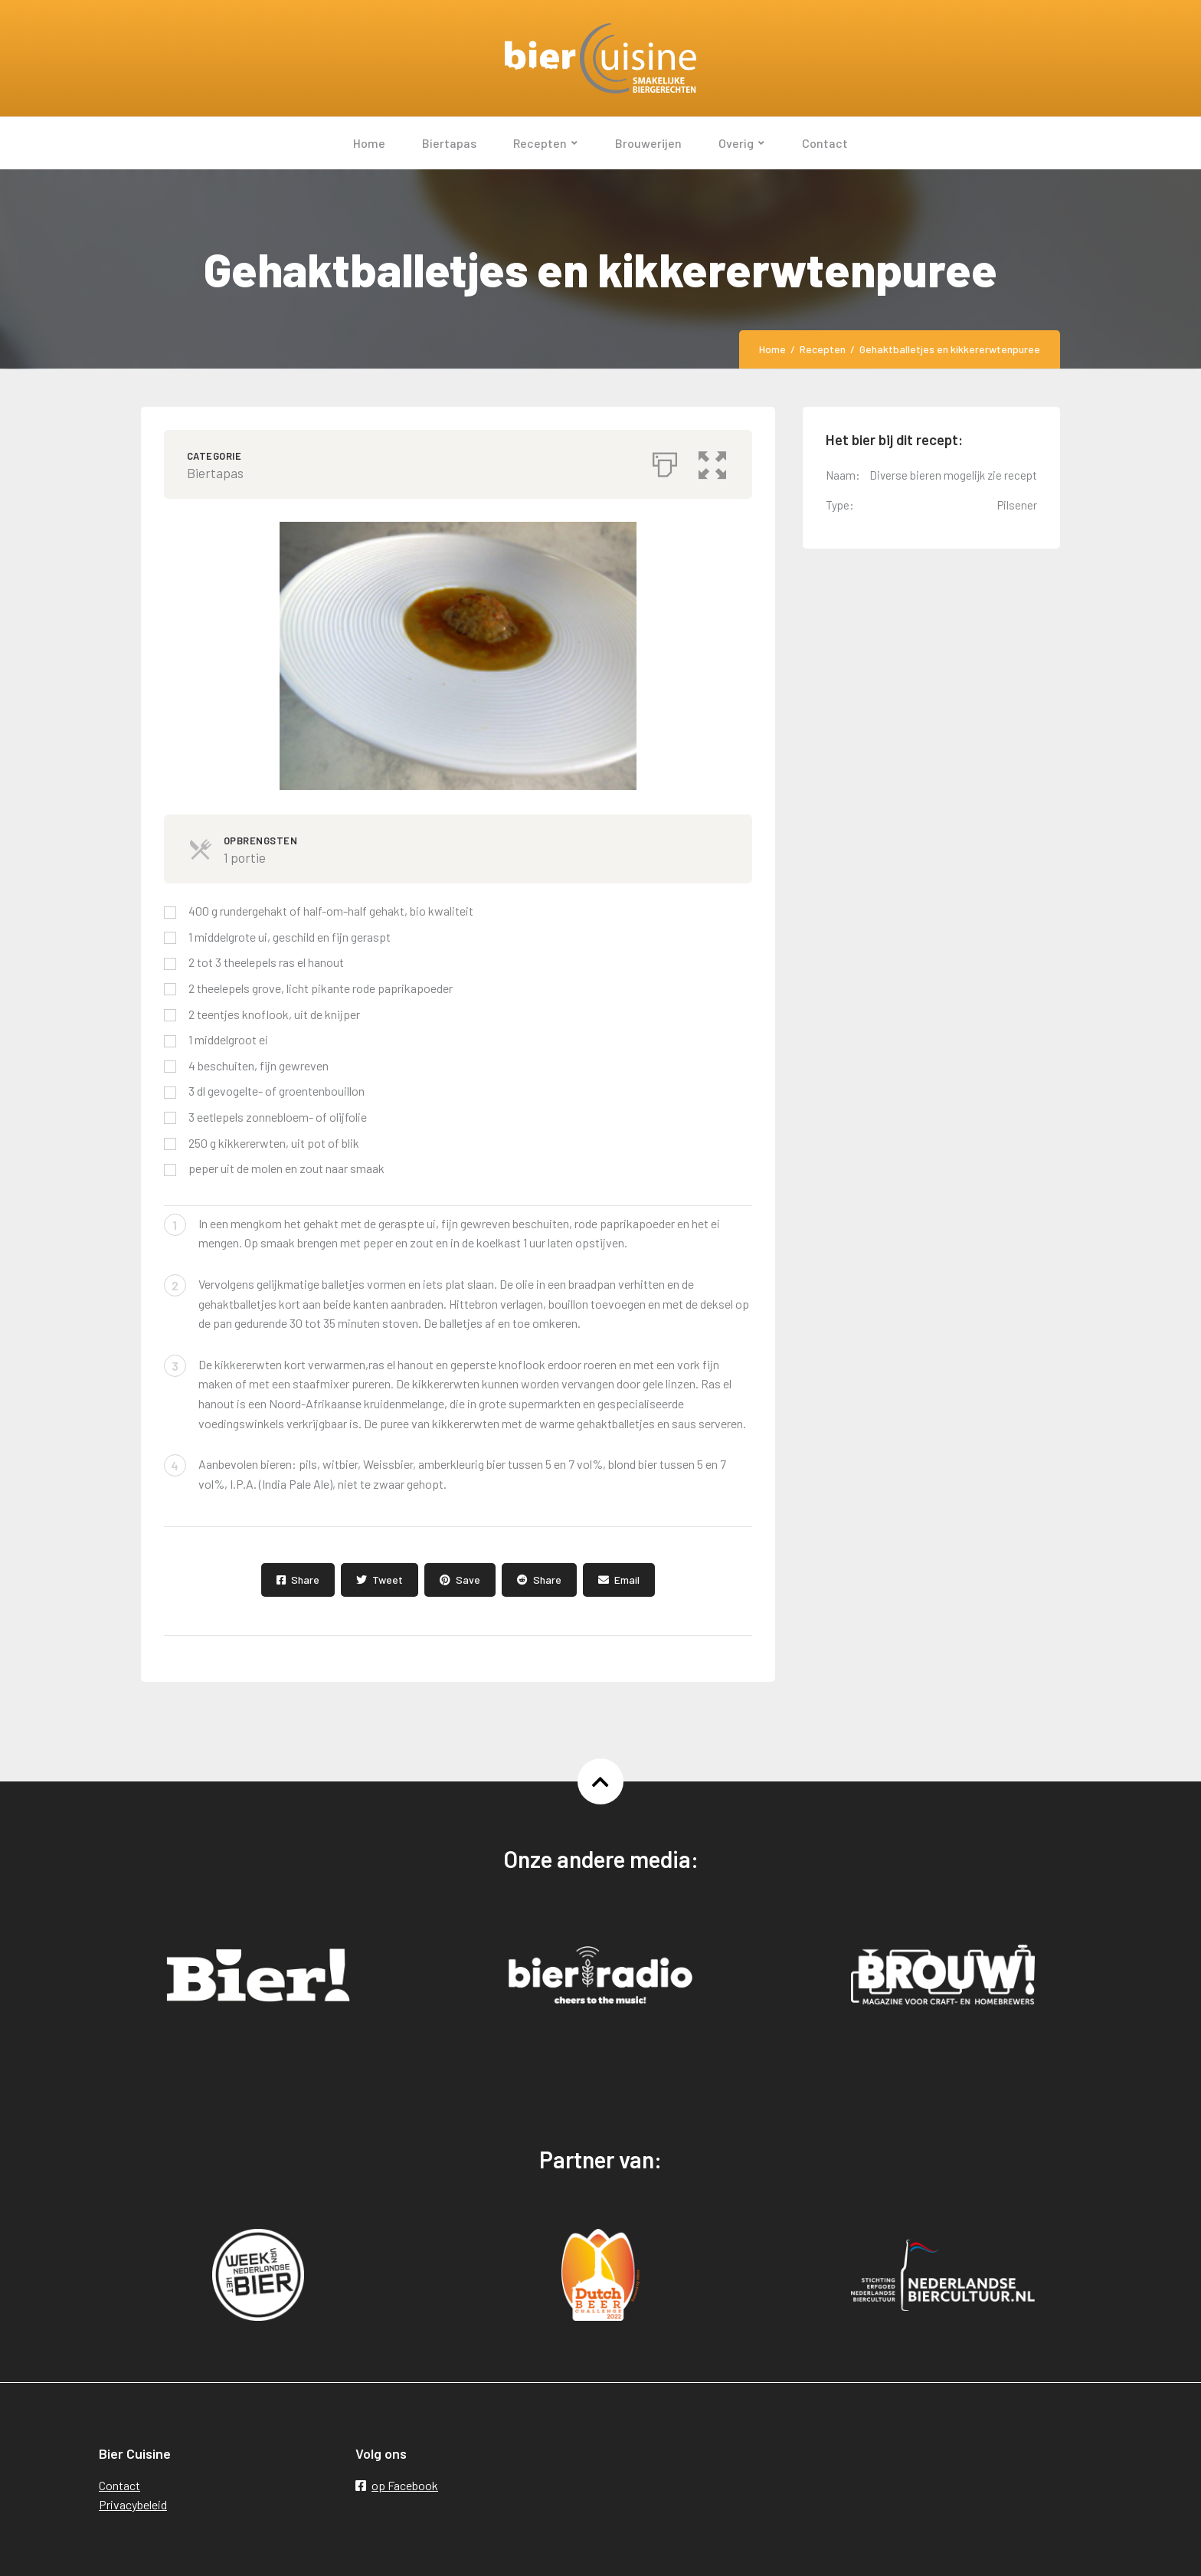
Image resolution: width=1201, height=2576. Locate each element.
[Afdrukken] (665, 460)
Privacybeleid (133, 2504)
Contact (119, 2485)
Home (772, 349)
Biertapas (215, 472)
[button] (715, 460)
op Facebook (396, 2485)
